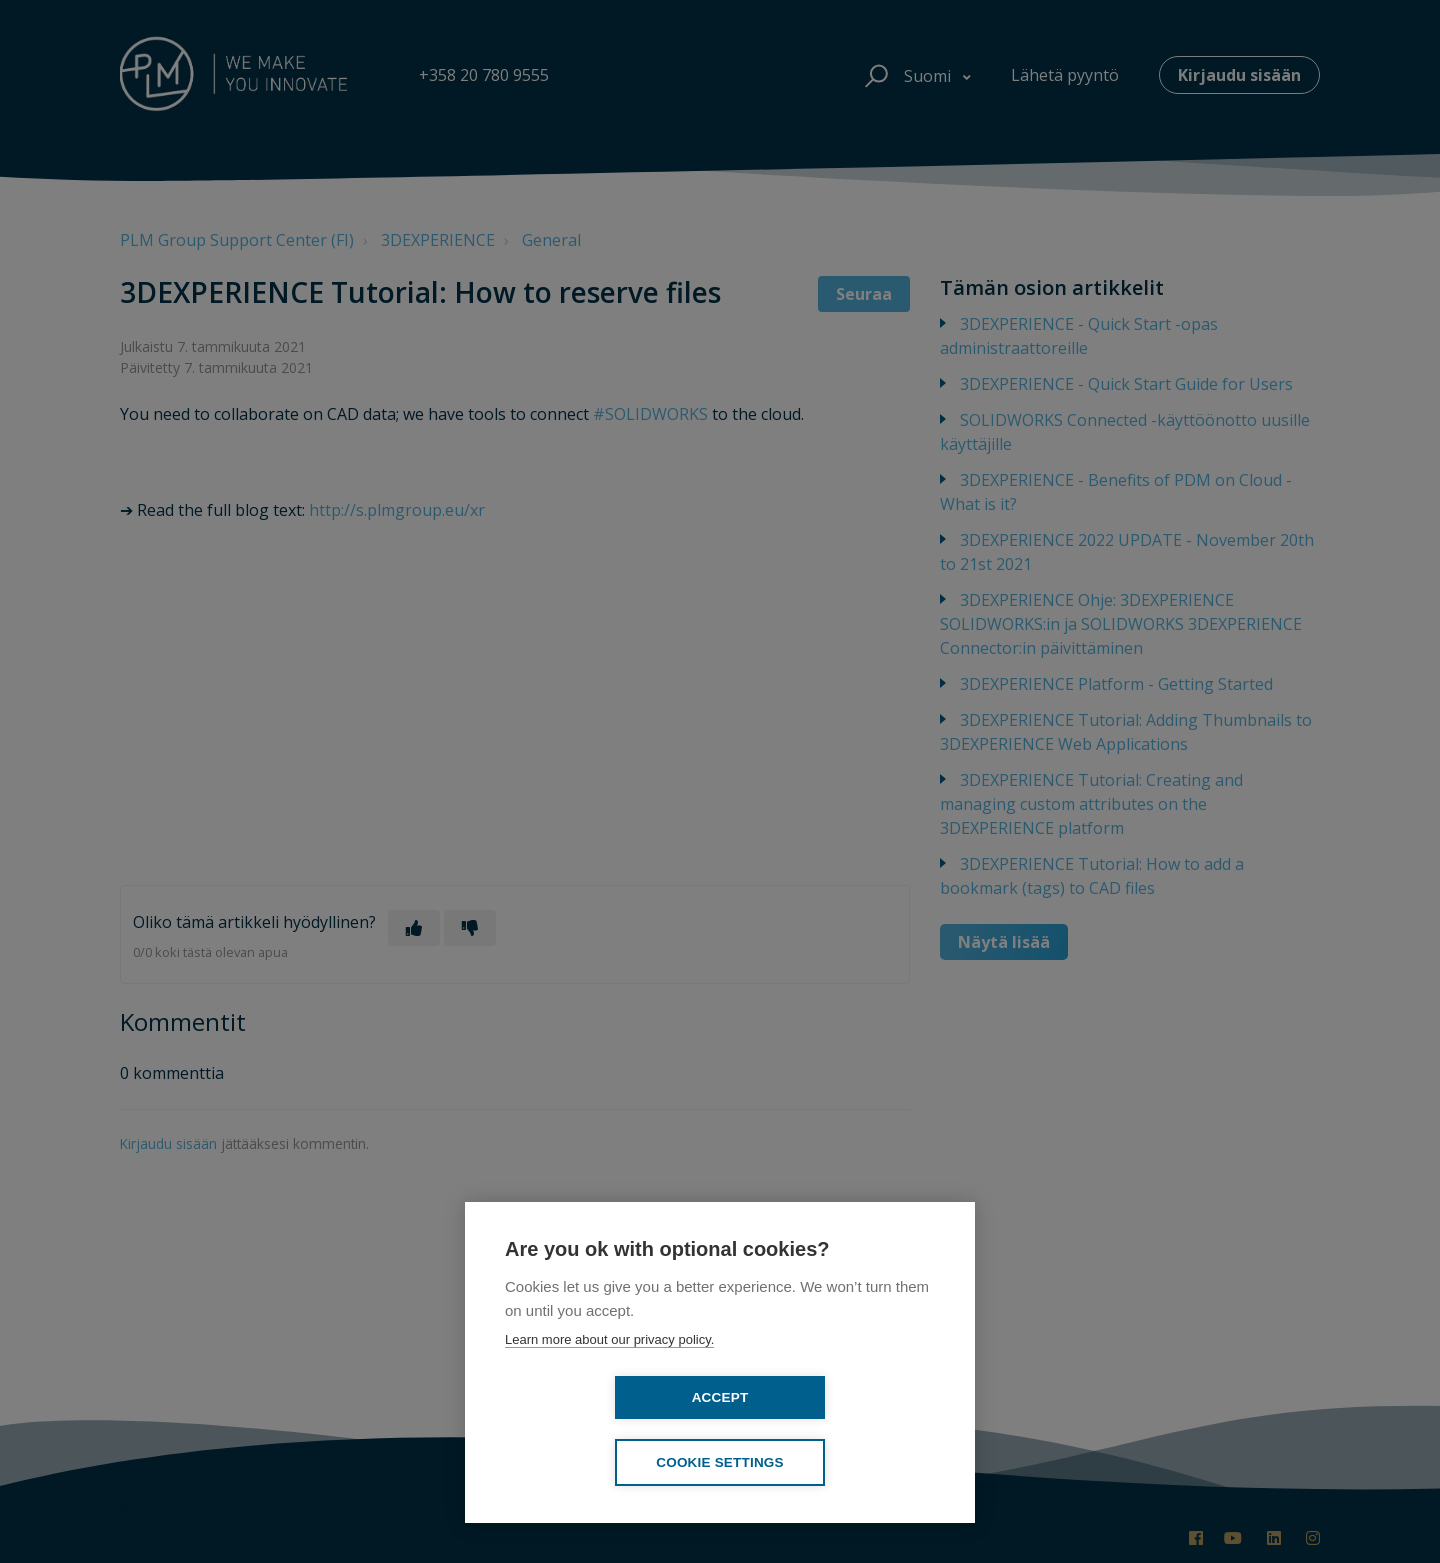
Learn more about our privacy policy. (609, 1402)
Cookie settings (835, 1462)
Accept (605, 1460)
